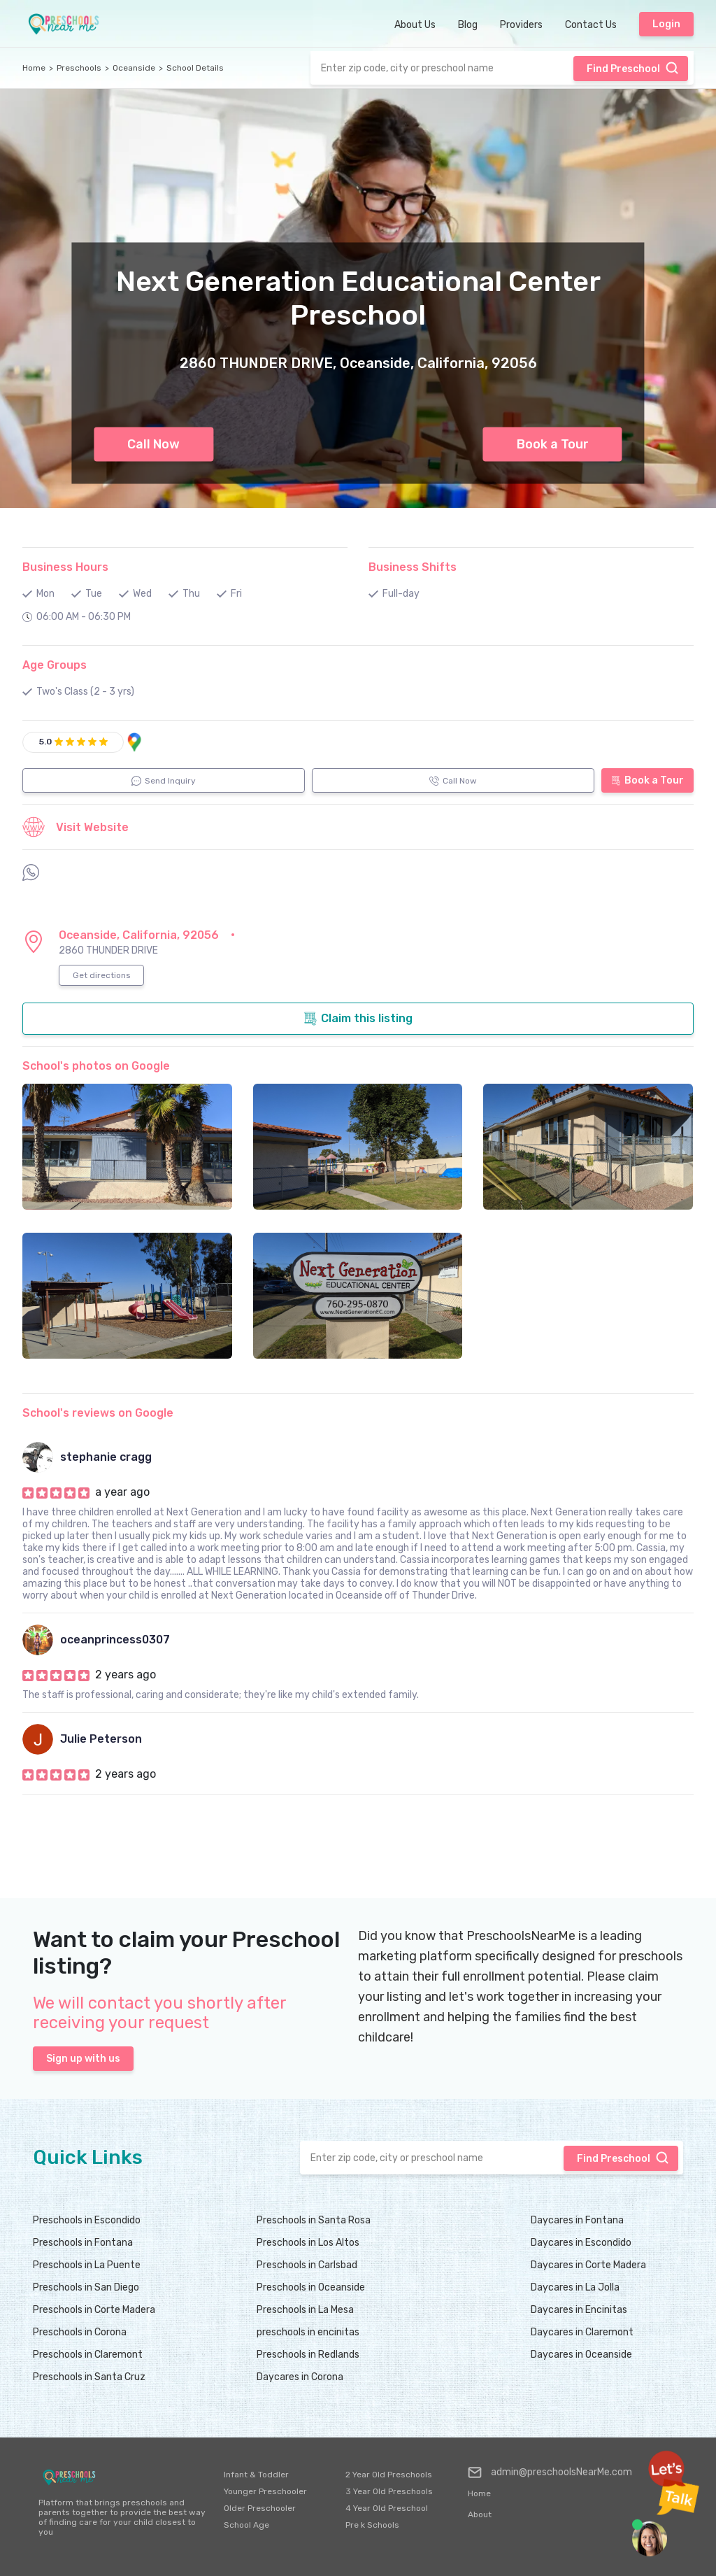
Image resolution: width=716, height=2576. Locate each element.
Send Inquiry (163, 781)
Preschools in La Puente (87, 2265)
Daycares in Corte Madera (588, 2265)
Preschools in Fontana (83, 2243)
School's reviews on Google (97, 1413)
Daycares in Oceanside (581, 2355)
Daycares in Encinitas (579, 2310)
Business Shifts (412, 567)
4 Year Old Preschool (386, 2508)
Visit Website (75, 827)
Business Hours (65, 567)
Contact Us (591, 25)
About (480, 2514)
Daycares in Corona (300, 2377)
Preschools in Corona (80, 2332)
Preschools (79, 68)
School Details (195, 68)
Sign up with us (83, 2059)
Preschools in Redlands (308, 2355)
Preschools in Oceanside (311, 2287)
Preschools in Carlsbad (307, 2265)
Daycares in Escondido (581, 2243)
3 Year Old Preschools (389, 2491)
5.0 (45, 741)
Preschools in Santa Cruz (89, 2377)
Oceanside (134, 68)
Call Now (153, 444)
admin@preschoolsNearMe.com (550, 2472)
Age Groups (54, 665)
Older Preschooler (260, 2508)
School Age (246, 2525)
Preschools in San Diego (86, 2287)
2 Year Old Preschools (388, 2474)
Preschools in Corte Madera (94, 2310)
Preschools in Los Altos (308, 2243)
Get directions (102, 975)
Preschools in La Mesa (305, 2310)
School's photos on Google (96, 1066)
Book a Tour (553, 444)
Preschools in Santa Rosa (314, 2220)
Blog (468, 25)
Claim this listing (358, 1019)
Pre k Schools (372, 2525)
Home (33, 68)
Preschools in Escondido (87, 2220)
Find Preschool (633, 68)
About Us (415, 25)
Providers (521, 25)
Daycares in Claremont (582, 2332)
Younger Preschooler (265, 2491)
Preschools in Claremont (88, 2355)
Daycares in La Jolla (575, 2287)
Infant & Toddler (256, 2474)
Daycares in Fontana (577, 2220)
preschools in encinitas (308, 2332)
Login (666, 24)
